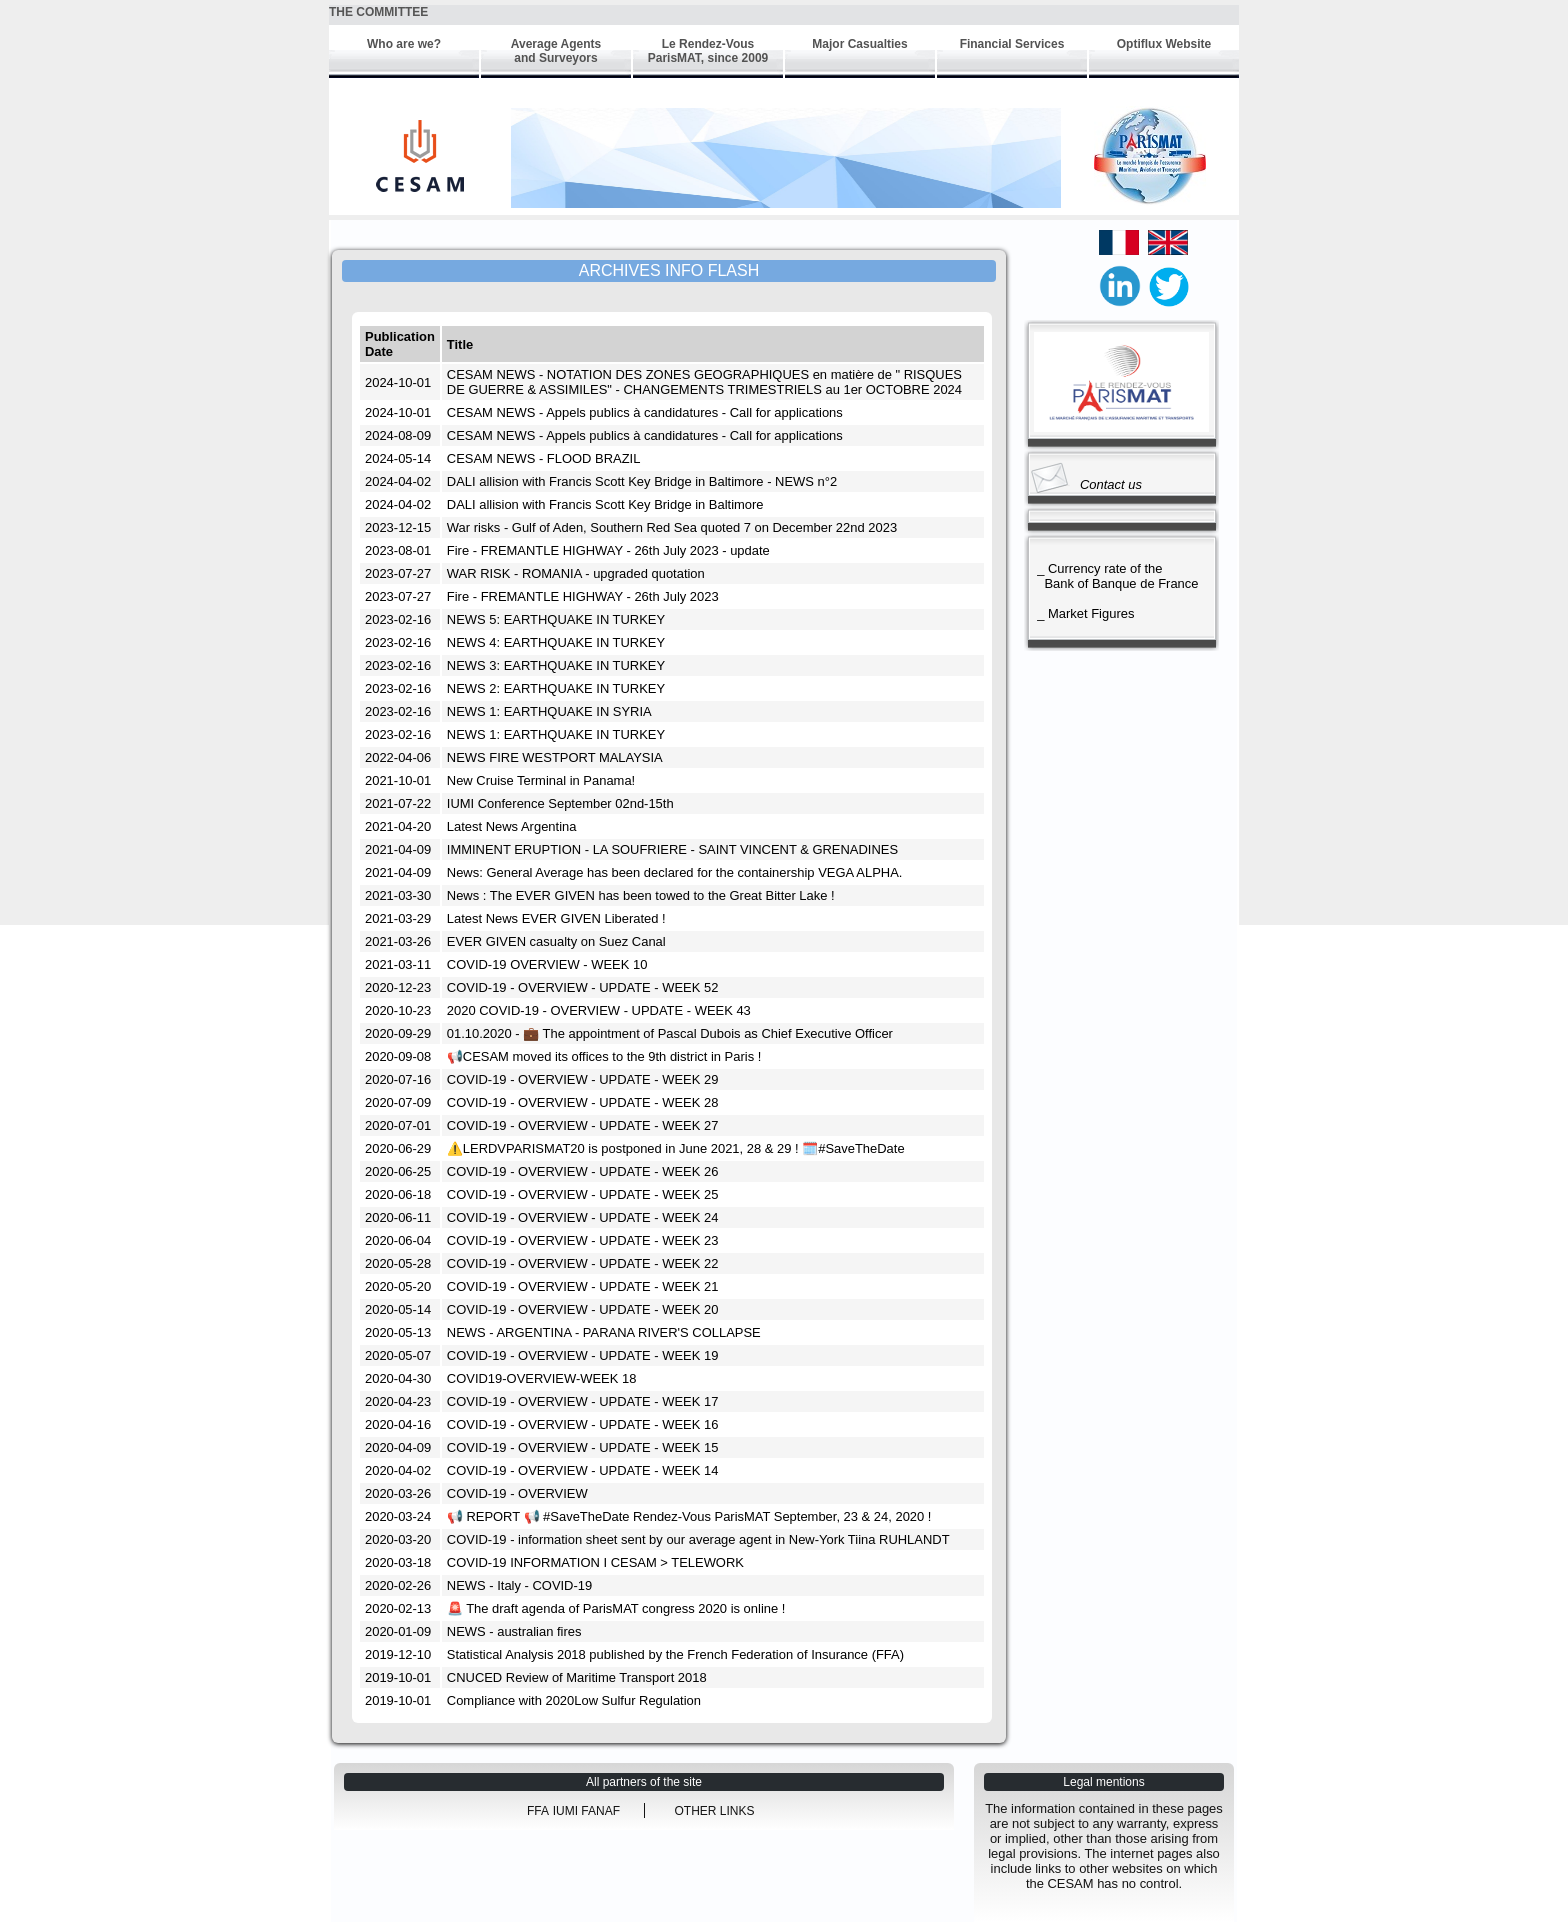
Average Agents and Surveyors (556, 51)
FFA (538, 1811)
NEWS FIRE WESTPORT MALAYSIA (555, 757)
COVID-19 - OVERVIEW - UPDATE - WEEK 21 (583, 1286)
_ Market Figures (1082, 613)
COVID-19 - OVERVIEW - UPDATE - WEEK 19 (583, 1355)
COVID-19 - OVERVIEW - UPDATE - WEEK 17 (583, 1401)
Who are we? (404, 44)
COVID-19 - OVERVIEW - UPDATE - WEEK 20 (583, 1309)
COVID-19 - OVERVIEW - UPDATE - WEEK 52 (583, 987)
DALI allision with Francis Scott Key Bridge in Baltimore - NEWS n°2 (642, 481)
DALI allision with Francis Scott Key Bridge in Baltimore (605, 504)
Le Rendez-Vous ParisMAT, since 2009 (708, 51)
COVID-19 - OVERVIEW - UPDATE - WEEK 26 (583, 1171)
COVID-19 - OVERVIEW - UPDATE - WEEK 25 (583, 1194)
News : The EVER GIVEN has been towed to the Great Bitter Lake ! (641, 895)
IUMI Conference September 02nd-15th (560, 803)
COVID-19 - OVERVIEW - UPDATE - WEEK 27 (583, 1125)
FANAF (600, 1811)
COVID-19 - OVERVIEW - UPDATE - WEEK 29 (583, 1079)
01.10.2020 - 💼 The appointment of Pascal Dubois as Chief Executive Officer (670, 1033)
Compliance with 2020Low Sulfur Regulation (574, 1700)
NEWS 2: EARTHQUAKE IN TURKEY (556, 688)
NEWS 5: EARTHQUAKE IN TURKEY (556, 619)
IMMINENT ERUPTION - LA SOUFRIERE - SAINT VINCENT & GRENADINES (672, 849)
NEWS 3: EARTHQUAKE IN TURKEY (556, 665)
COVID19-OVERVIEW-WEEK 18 (542, 1378)
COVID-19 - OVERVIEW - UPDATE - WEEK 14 (583, 1470)
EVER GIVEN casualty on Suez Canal (556, 941)
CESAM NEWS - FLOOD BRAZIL (544, 458)
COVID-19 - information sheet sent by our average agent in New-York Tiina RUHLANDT (698, 1539)
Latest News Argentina (512, 826)
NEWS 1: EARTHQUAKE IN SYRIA (549, 711)
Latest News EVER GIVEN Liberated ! (556, 918)
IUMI (567, 1811)
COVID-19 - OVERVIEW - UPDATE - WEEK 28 (583, 1102)
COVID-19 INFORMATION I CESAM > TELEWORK (595, 1562)
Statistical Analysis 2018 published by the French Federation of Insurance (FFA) (675, 1654)
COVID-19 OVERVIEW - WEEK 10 (547, 964)
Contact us (1111, 484)
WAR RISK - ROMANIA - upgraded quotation (576, 573)
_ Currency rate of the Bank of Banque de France (1114, 576)
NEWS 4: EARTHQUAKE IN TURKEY (556, 642)
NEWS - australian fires (514, 1631)
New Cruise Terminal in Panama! (541, 780)
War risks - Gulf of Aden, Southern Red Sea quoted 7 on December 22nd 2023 (672, 527)
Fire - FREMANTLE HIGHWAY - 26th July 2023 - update (608, 550)
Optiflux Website (1164, 44)
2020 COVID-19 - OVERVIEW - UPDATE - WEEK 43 (599, 1010)
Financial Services (1012, 44)
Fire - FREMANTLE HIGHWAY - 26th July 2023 (583, 596)
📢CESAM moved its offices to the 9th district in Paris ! (604, 1056)
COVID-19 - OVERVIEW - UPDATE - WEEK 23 (583, 1240)
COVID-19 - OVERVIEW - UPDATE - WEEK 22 (583, 1263)
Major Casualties (859, 44)
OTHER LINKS (714, 1811)
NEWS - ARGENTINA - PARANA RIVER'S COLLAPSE (604, 1332)
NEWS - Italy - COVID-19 (519, 1585)
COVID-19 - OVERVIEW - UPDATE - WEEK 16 (583, 1424)
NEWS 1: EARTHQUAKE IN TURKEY (556, 734)
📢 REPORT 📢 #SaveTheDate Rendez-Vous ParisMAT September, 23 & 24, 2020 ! (689, 1516)
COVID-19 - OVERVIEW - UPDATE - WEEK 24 (583, 1217)
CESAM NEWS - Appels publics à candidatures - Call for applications (645, 412)
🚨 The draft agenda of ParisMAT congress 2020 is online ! (616, 1608)
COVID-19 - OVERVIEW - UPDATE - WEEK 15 (583, 1447)
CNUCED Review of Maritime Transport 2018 (577, 1677)
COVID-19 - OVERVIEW (517, 1493)
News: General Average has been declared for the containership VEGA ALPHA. (675, 872)
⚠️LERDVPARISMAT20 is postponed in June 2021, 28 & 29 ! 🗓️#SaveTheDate (676, 1148)
